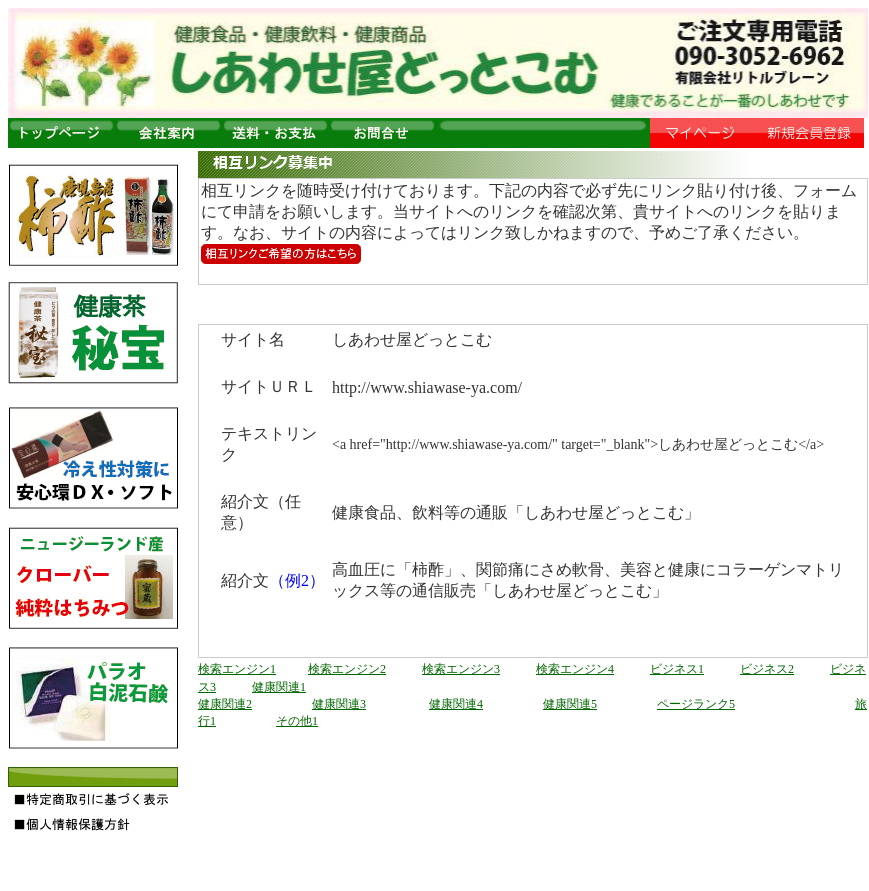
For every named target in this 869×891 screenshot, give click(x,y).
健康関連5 (570, 704)
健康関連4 (456, 704)
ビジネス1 (677, 669)
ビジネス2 (767, 669)
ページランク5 (696, 704)
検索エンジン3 (461, 669)
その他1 (297, 721)
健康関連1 (279, 687)
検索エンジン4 (575, 669)
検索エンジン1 (237, 669)
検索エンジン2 (347, 669)
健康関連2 (225, 704)
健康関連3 (339, 704)
